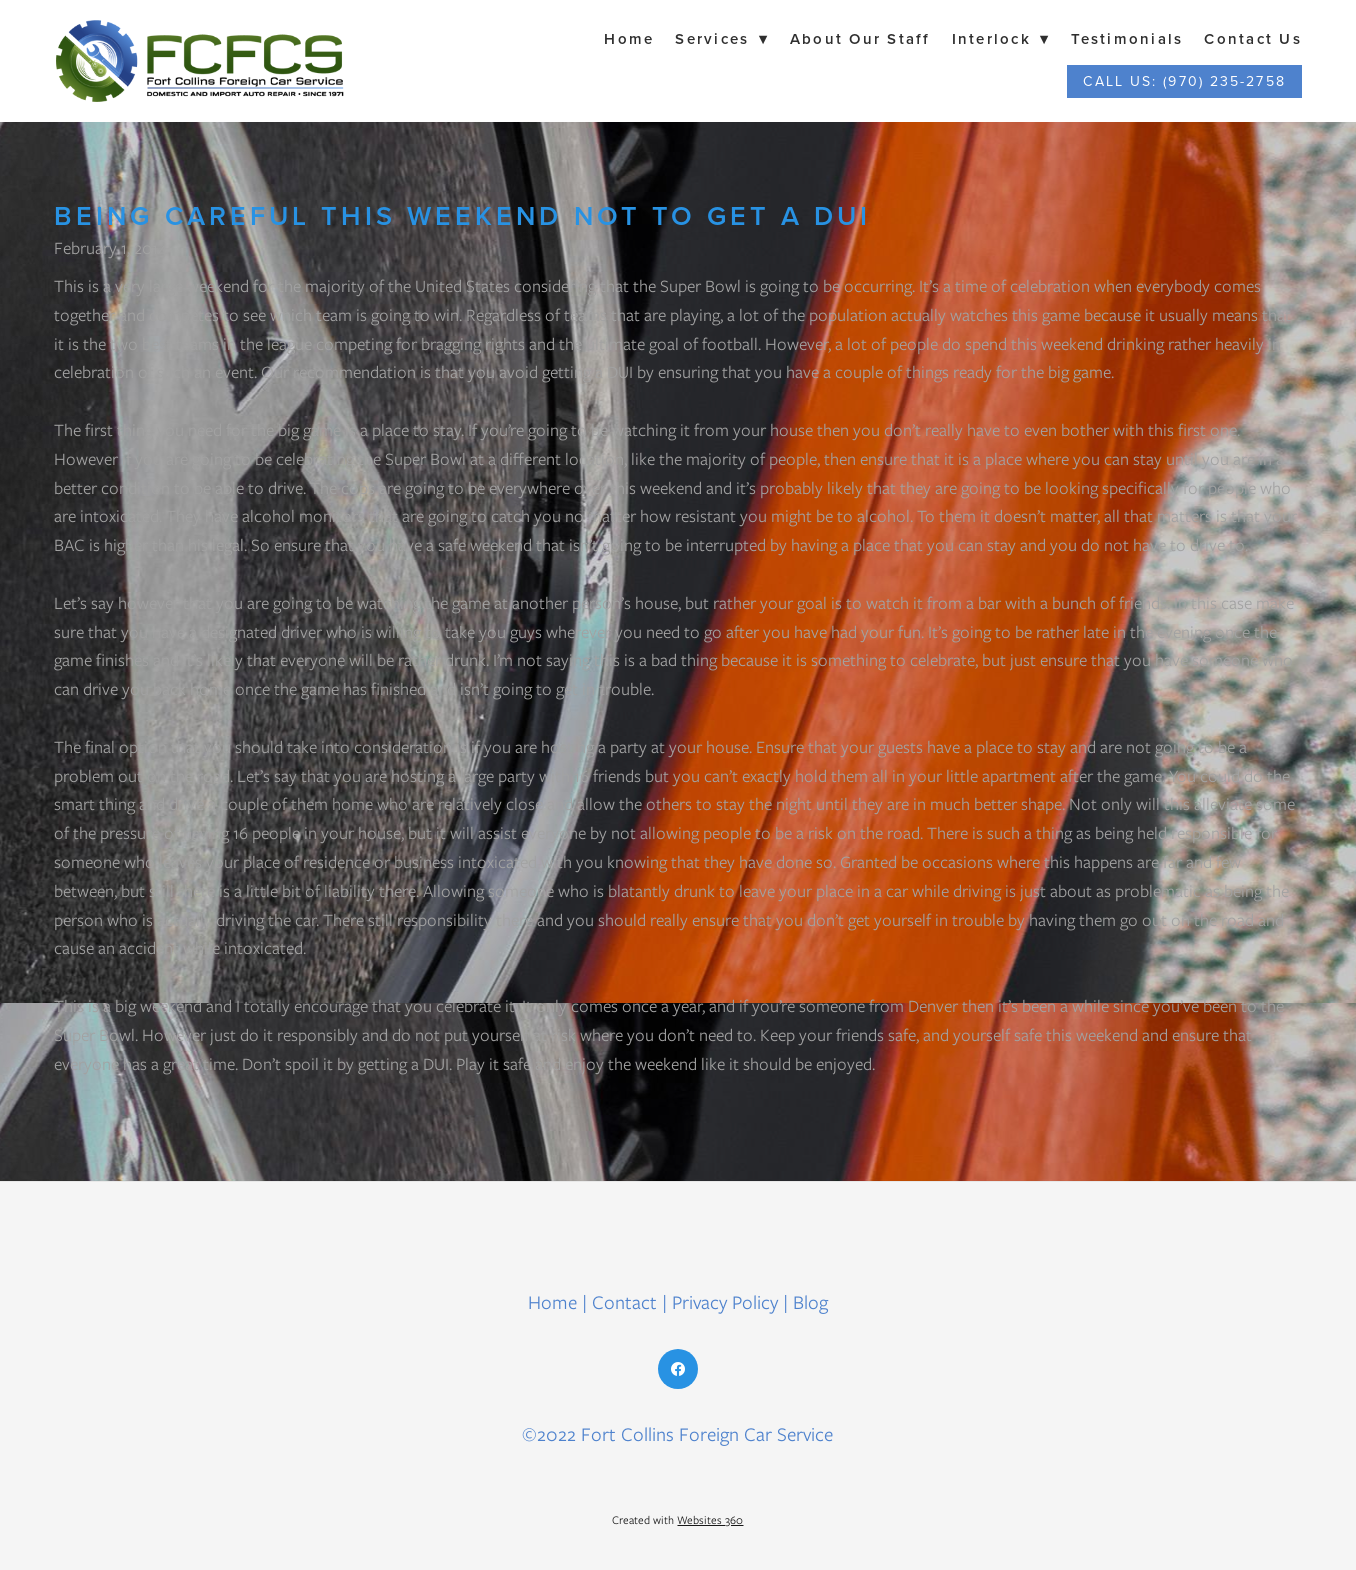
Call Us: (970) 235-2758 (1184, 81)
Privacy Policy (725, 1302)
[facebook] (678, 1369)
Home (629, 38)
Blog (810, 1302)
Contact (624, 1302)
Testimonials (1127, 38)
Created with (677, 1520)
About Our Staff (860, 38)
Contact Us (1253, 38)
